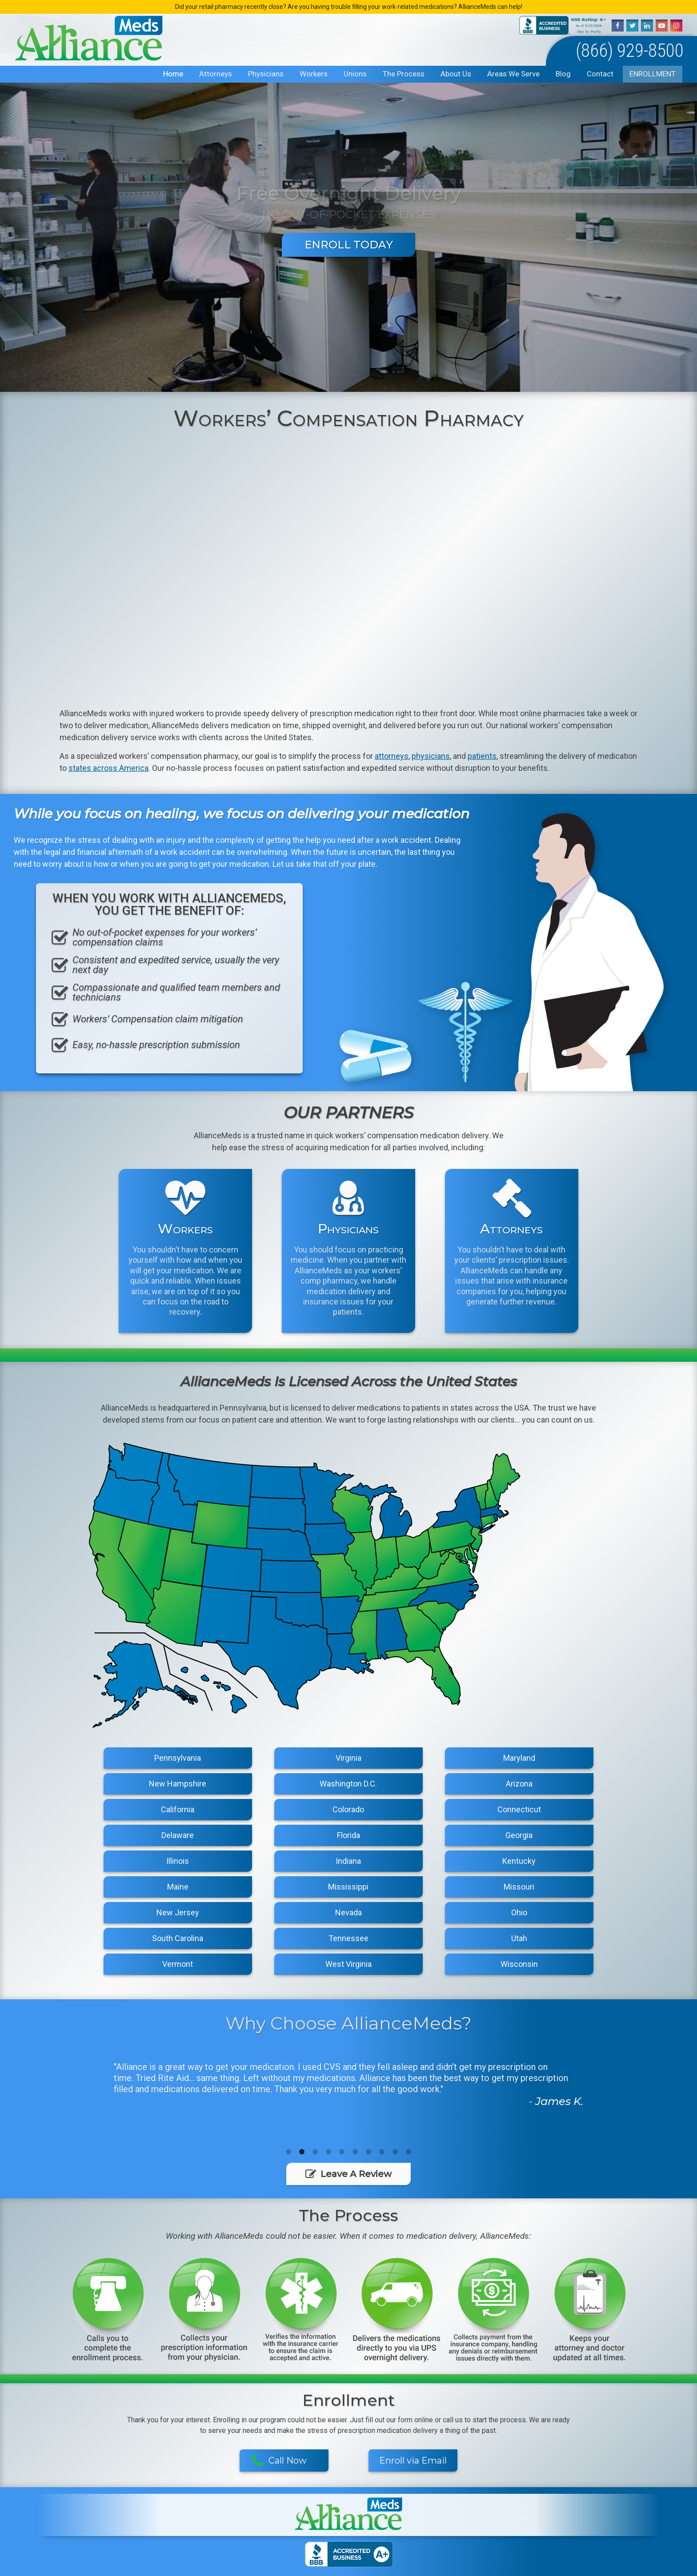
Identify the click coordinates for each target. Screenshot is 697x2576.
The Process (404, 73)
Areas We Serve (513, 73)
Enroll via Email (413, 2460)
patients (482, 756)
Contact (600, 73)
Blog (563, 73)
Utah (519, 1938)
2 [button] (301, 2151)
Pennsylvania (177, 1758)
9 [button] (395, 2151)
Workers (314, 73)
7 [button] (368, 2151)
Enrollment (652, 73)
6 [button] (355, 2151)
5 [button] (341, 2151)
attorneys (392, 756)
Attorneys (215, 73)
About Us (456, 73)
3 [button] (315, 2151)
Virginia (348, 1758)
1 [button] (288, 2151)
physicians (431, 756)
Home (173, 73)
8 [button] (381, 2151)
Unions (355, 73)
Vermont (177, 1964)
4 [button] (328, 2151)
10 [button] (408, 2151)
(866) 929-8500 (630, 50)
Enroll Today (348, 244)
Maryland (519, 1758)
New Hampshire (177, 1783)
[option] (348, 2083)
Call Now (279, 2461)
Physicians (266, 73)
